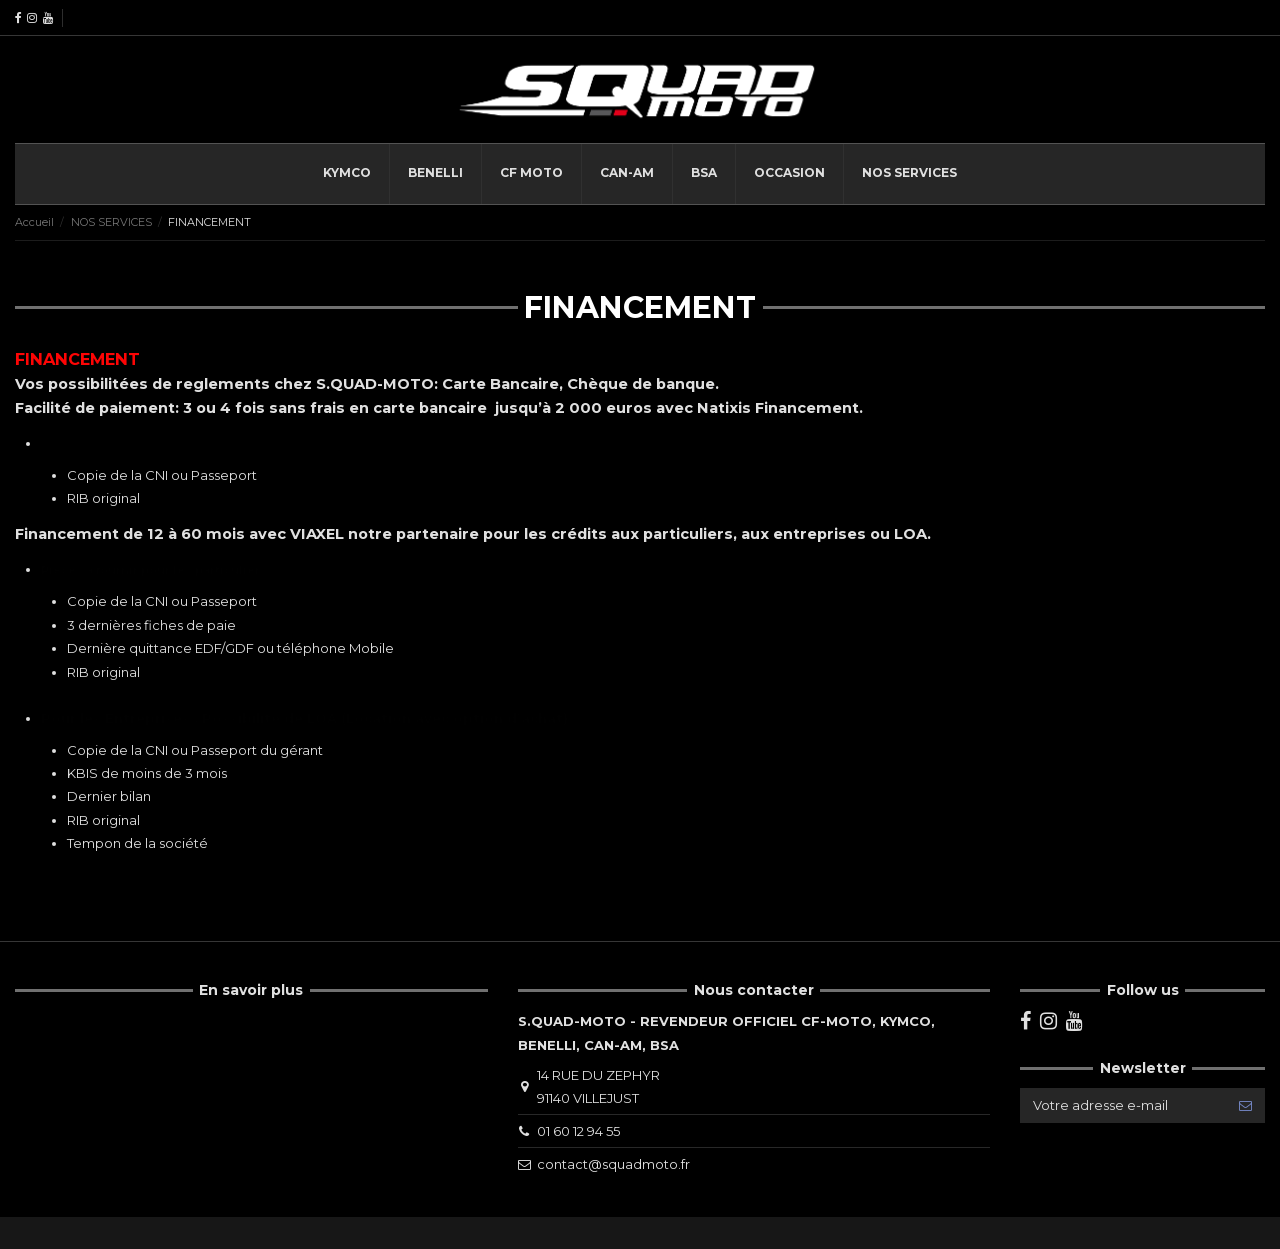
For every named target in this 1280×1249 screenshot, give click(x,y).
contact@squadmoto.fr (613, 1164)
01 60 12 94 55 (578, 1131)
